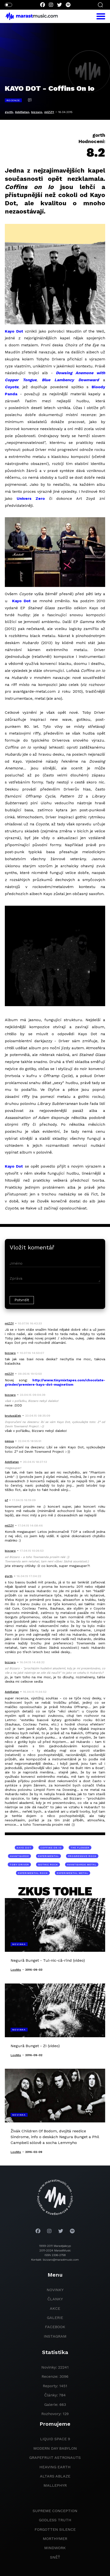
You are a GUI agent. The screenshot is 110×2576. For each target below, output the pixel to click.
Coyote (11, 387)
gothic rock (48, 1864)
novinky (55, 2289)
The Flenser (80, 1847)
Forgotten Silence (55, 2529)
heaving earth (55, 2467)
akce (55, 2308)
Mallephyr (55, 2485)
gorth (9, 112)
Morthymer (55, 2538)
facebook (55, 2327)
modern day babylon (55, 2448)
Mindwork (55, 2548)
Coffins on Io (51, 1847)
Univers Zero (31, 498)
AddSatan (22, 112)
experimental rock (33, 1873)
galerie (55, 2317)
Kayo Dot (14, 331)
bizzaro (36, 112)
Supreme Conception (55, 2510)
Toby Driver (19, 1864)
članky (55, 2299)
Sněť (55, 2557)
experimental (48, 1856)
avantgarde (19, 1856)
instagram (55, 2336)
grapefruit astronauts (55, 2457)
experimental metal (72, 1873)
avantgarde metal (81, 1864)
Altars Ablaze (55, 2476)
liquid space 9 (55, 2439)
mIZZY (49, 112)
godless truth (55, 2520)
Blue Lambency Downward (70, 380)
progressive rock (82, 1856)
